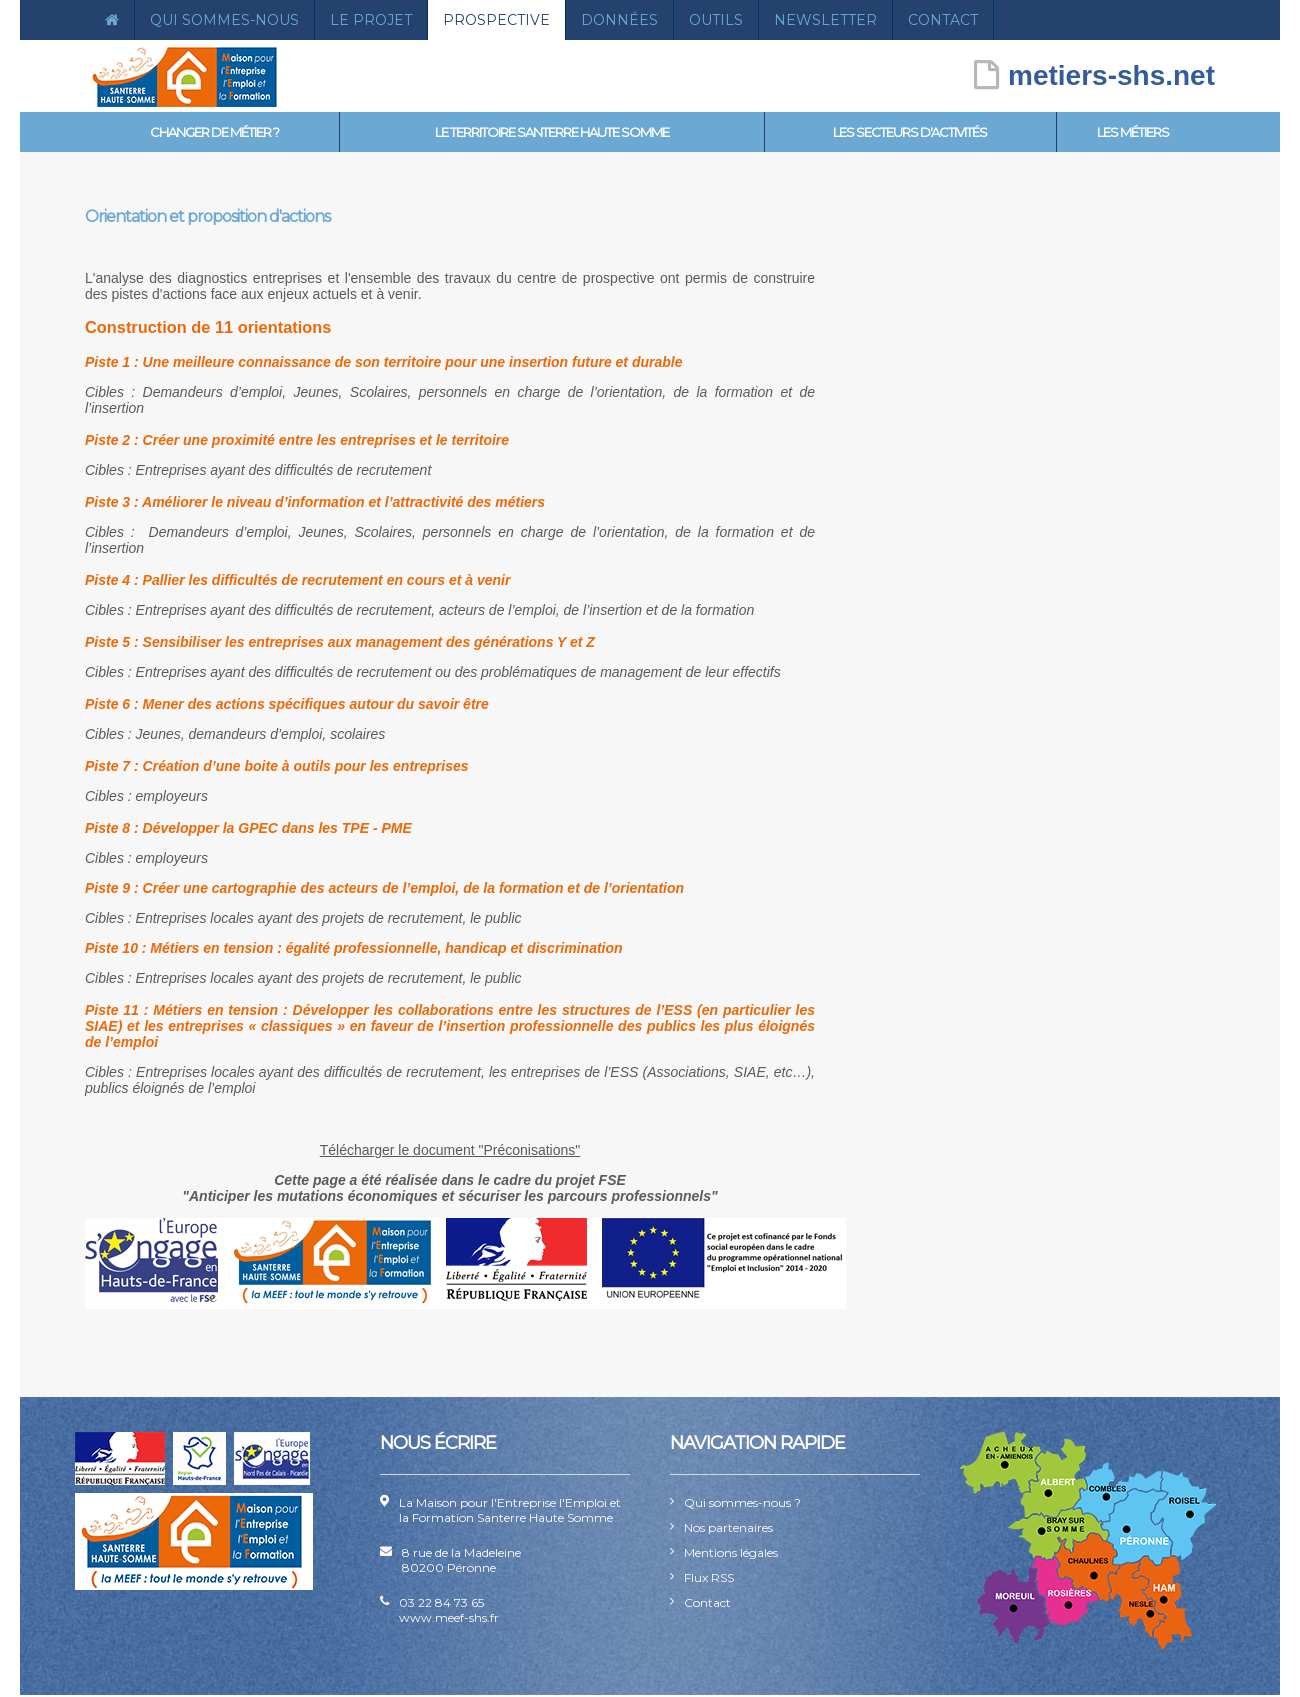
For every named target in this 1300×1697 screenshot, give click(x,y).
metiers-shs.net (1094, 75)
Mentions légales (731, 1552)
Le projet (371, 20)
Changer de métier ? (214, 132)
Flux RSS (709, 1577)
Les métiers (1133, 132)
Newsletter (825, 20)
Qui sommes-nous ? (742, 1502)
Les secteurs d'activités (910, 132)
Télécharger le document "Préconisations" (450, 1150)
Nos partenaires (728, 1527)
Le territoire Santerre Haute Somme (552, 132)
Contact (943, 20)
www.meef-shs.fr (449, 1617)
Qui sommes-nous (224, 20)
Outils (716, 20)
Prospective (496, 20)
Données (619, 20)
